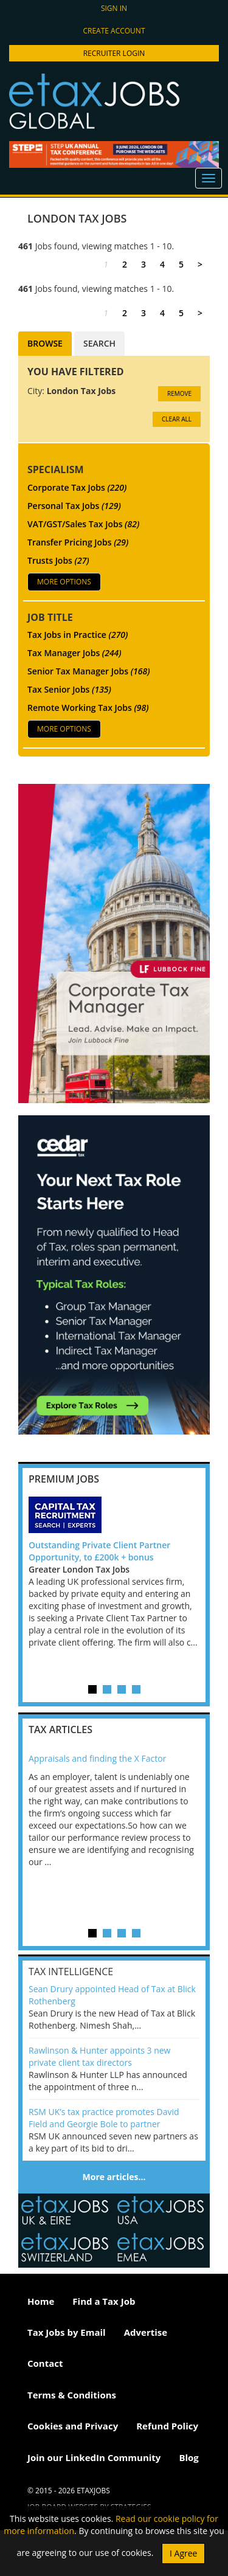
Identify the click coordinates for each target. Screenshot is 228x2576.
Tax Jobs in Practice (77, 634)
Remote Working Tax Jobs (88, 707)
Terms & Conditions (71, 2395)
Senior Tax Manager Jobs (88, 671)
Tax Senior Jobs (69, 689)
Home (40, 2301)
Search (99, 343)
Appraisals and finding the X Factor (97, 1758)
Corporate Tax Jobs (76, 487)
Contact (45, 2363)
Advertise (145, 2332)
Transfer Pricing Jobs (77, 542)
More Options (64, 581)
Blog (188, 2457)
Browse (45, 343)
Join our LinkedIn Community (94, 2457)
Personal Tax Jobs (74, 505)
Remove (179, 393)
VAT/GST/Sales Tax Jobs (83, 524)
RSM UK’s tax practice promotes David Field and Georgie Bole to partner (104, 2118)
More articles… (114, 2177)
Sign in (114, 8)
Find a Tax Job (103, 2301)
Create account (114, 31)
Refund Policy (167, 2426)
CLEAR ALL (177, 419)
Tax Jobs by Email (66, 2332)
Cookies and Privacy (72, 2426)
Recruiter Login (114, 53)
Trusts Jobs (58, 560)
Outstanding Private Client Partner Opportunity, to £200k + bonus (99, 1551)
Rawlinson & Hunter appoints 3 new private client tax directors (99, 2056)
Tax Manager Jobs (74, 653)
